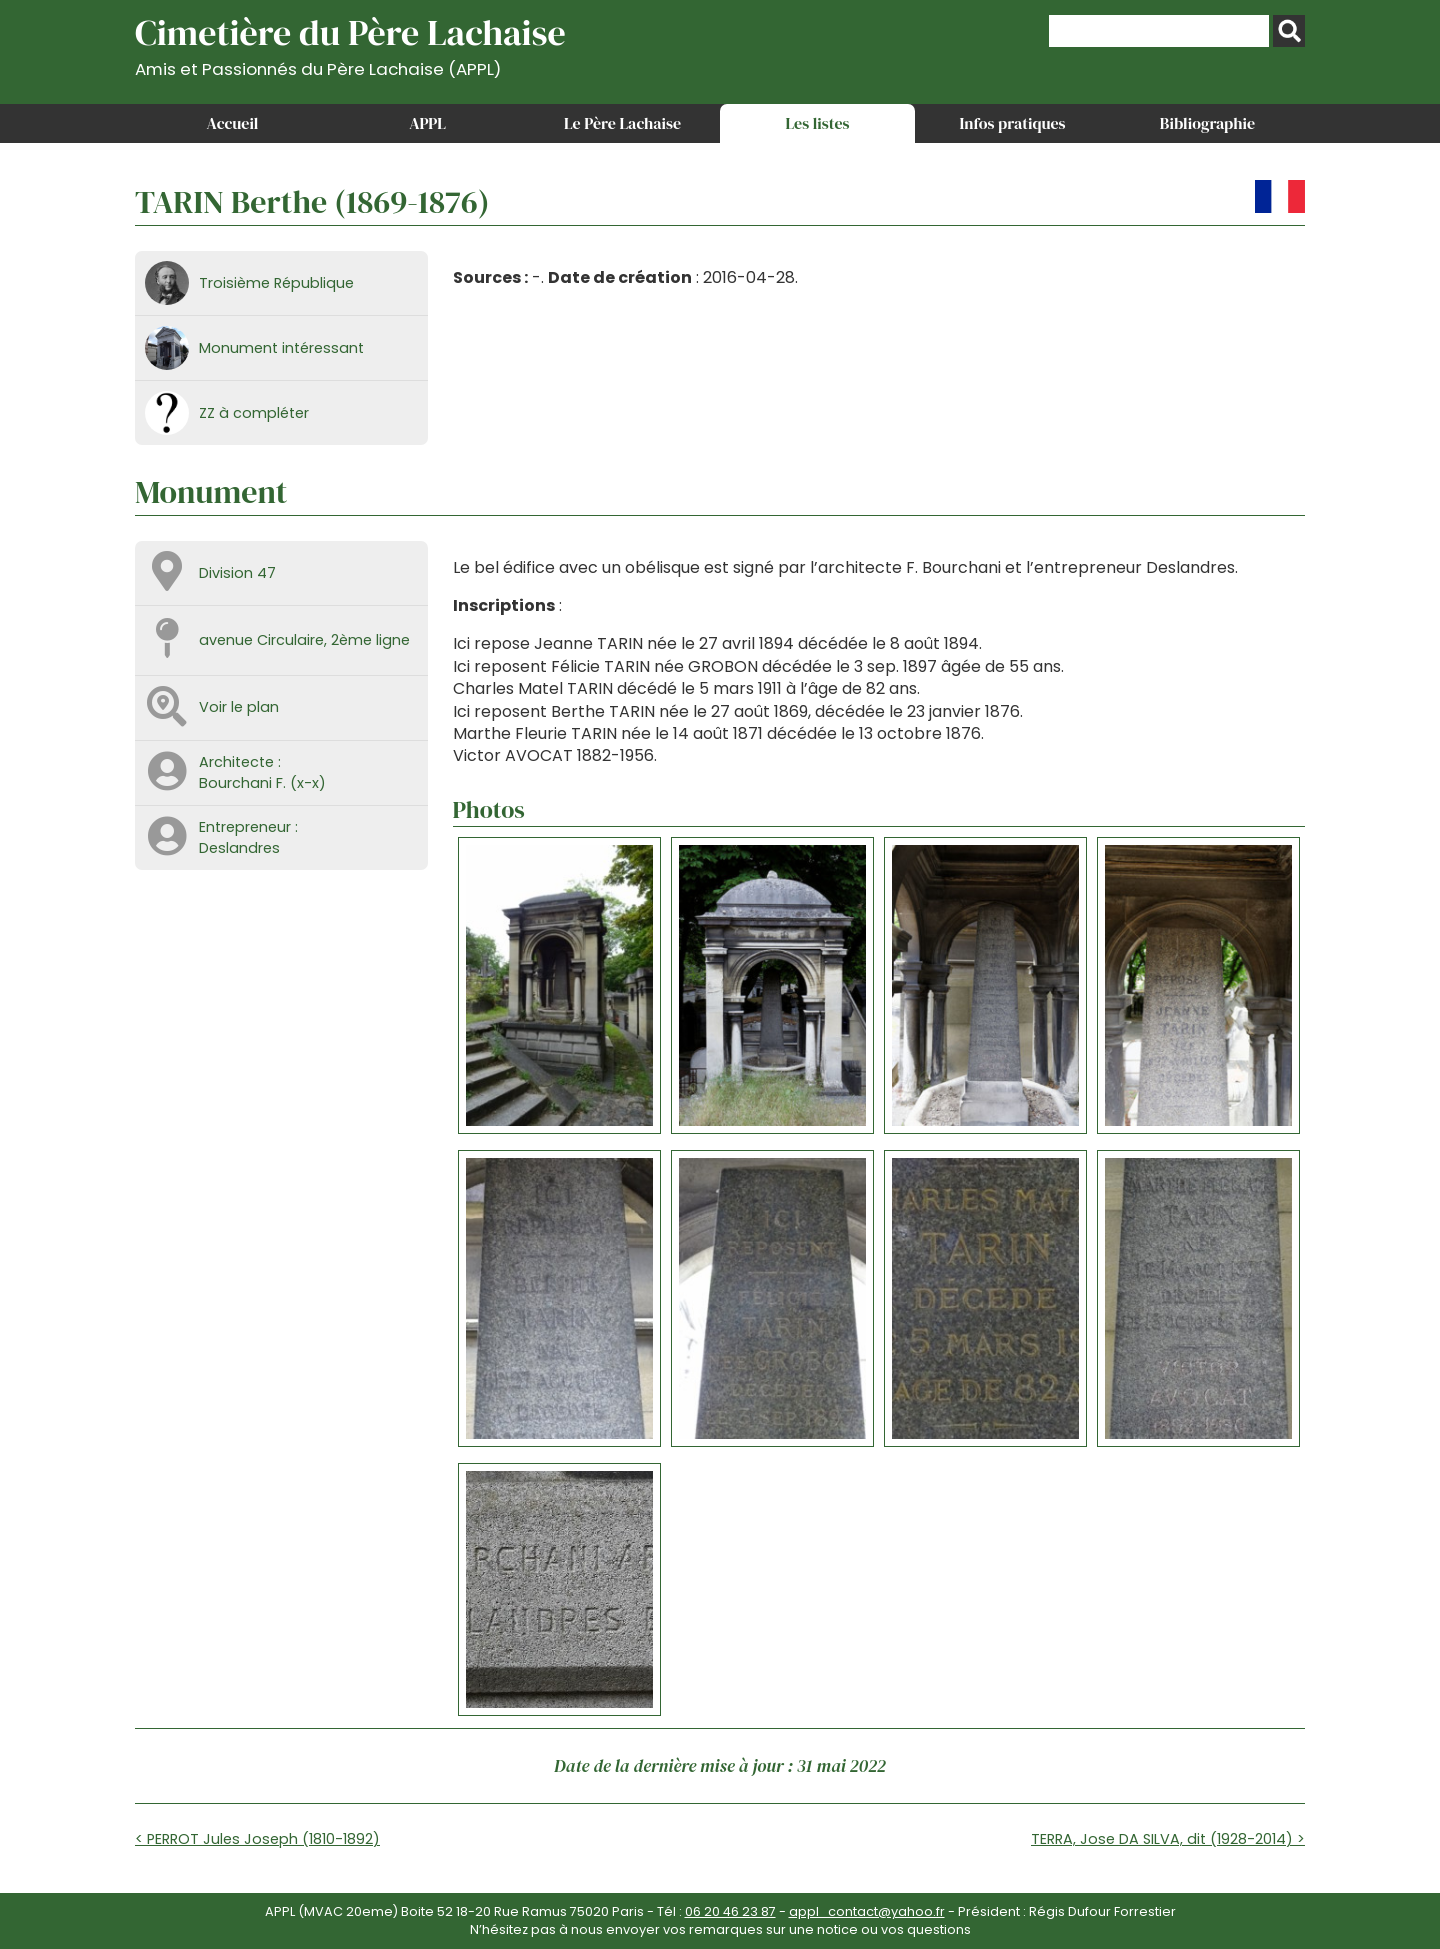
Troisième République (276, 283)
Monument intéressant (281, 348)
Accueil (233, 123)
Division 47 (237, 573)
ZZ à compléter (254, 413)
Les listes (817, 123)
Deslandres (239, 848)
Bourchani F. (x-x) (262, 783)
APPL (427, 123)
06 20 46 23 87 (730, 1911)
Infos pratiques (1012, 123)
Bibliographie (1207, 123)
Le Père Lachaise (622, 123)
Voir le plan (239, 707)
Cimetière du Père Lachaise (350, 43)
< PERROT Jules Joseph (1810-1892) (257, 1839)
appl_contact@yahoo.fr (867, 1911)
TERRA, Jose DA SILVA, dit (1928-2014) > (1168, 1839)
